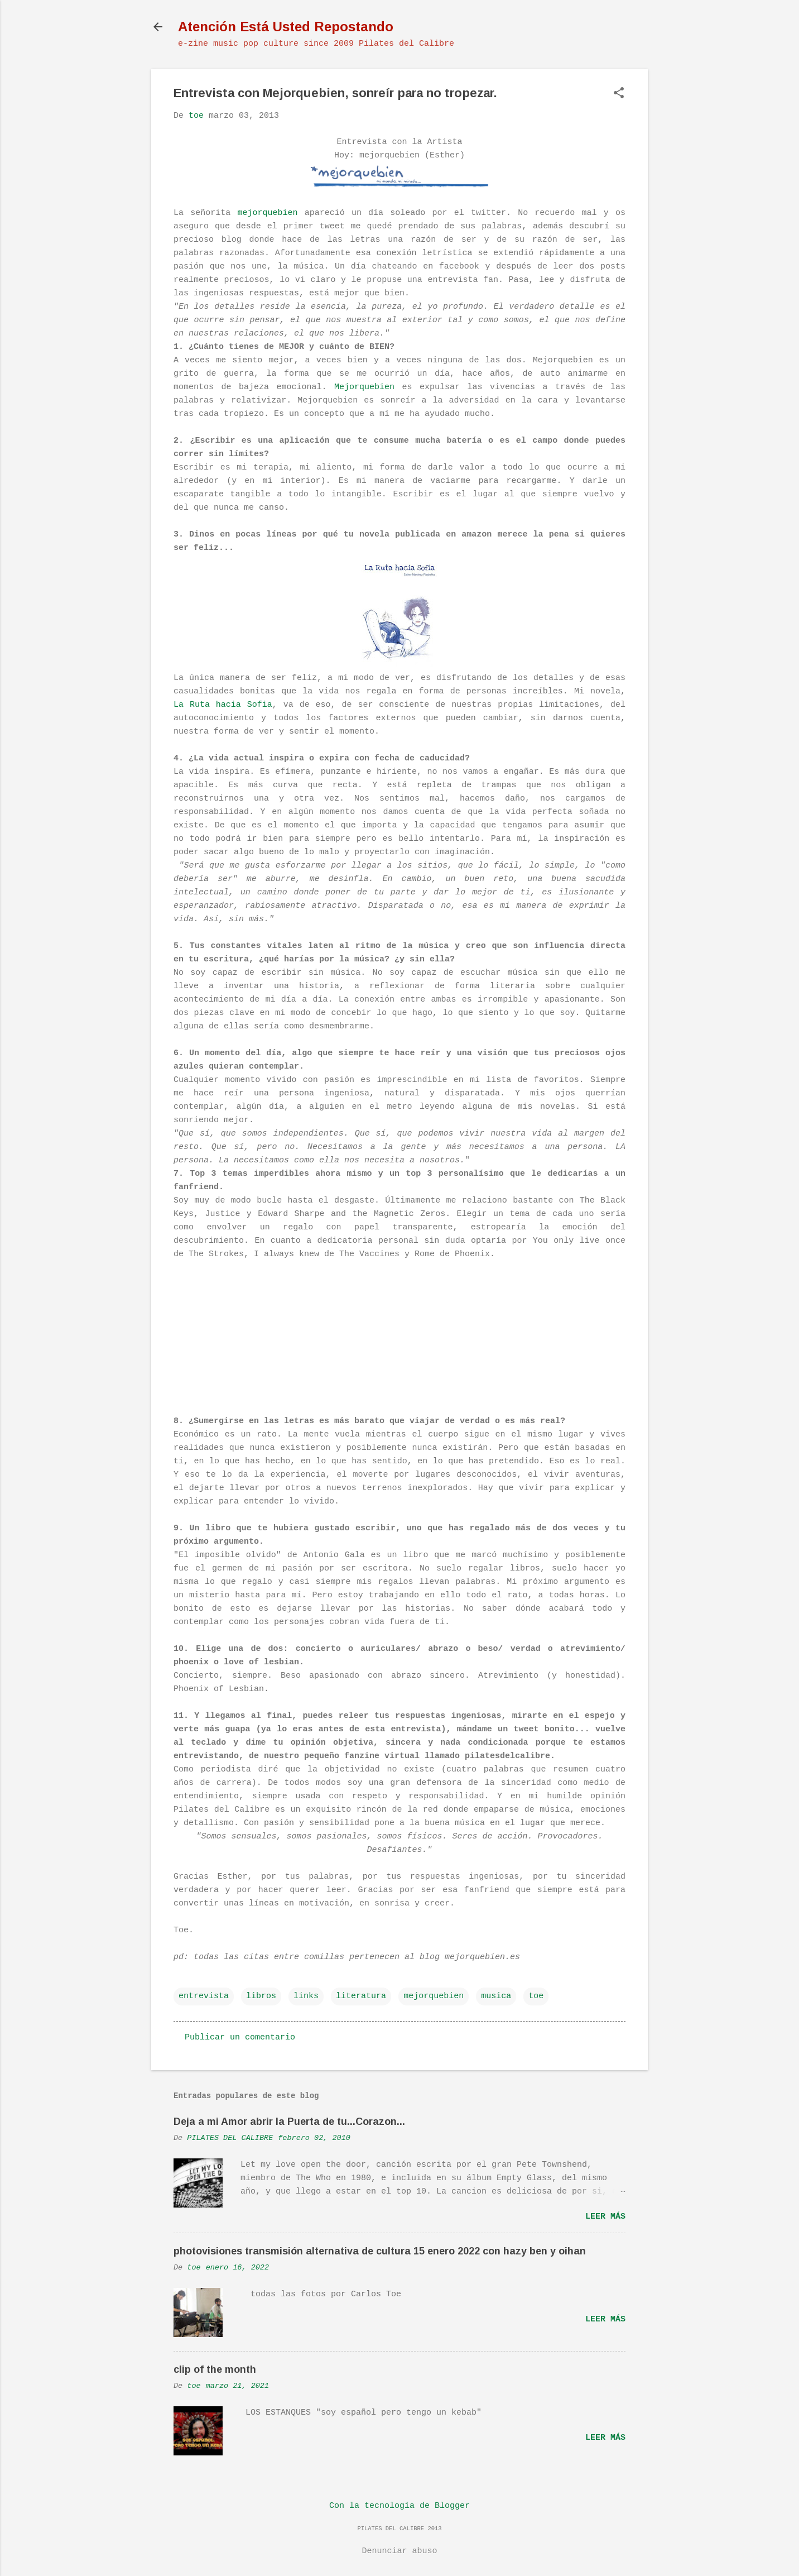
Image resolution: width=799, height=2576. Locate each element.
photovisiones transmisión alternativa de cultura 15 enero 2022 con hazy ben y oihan (380, 2251)
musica (496, 1996)
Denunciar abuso (399, 2551)
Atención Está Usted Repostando (285, 26)
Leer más (605, 2216)
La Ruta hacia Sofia (223, 705)
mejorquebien (267, 213)
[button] (618, 94)
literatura (361, 1996)
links (306, 1996)
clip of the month (215, 2369)
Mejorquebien (364, 387)
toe (535, 1996)
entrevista (204, 1996)
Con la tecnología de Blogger (399, 2506)
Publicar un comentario (240, 2037)
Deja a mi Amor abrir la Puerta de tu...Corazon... (289, 2121)
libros (261, 1996)
